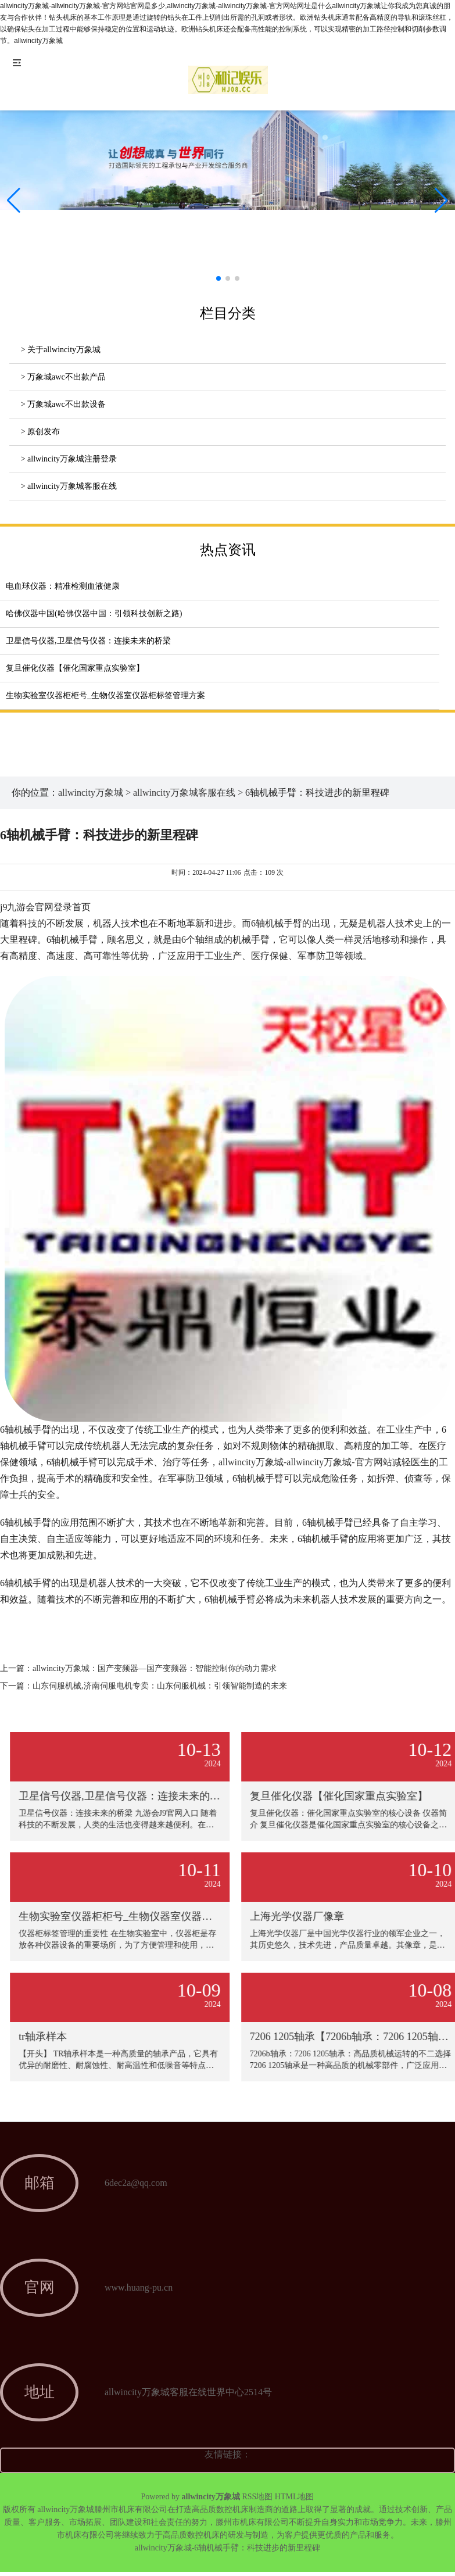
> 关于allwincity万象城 (61, 349)
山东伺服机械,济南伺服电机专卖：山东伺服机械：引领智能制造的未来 (160, 1685)
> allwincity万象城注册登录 (69, 459)
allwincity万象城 (90, 792)
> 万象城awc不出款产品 (63, 377)
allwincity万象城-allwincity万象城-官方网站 (305, 1462)
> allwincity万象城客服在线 (69, 486)
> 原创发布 (40, 431)
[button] (441, 200)
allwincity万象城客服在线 (184, 792)
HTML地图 (294, 2496)
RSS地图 (257, 2496)
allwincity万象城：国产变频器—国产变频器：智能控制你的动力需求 (155, 1668)
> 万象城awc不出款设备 (63, 404)
